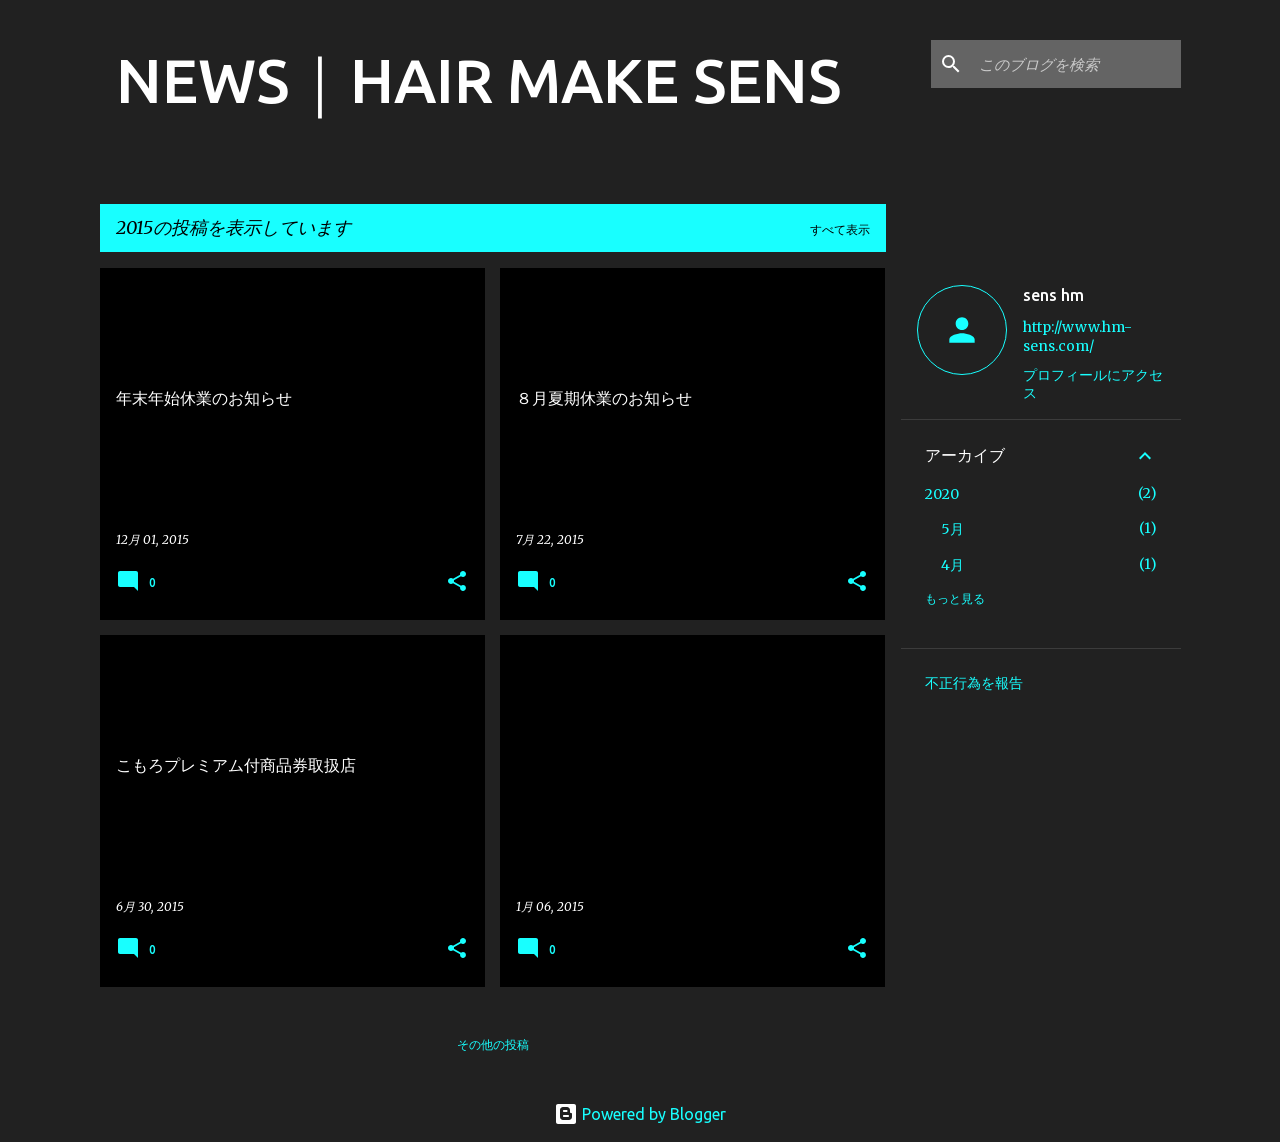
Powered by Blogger (640, 1114)
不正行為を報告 (974, 683)
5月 (952, 529)
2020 (942, 494)
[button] (457, 582)
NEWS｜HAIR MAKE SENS (478, 80)
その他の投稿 (493, 1044)
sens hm (1053, 295)
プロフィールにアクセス (1093, 384)
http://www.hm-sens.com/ (1077, 336)
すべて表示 (840, 229)
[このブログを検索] (1076, 64)
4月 (952, 565)
